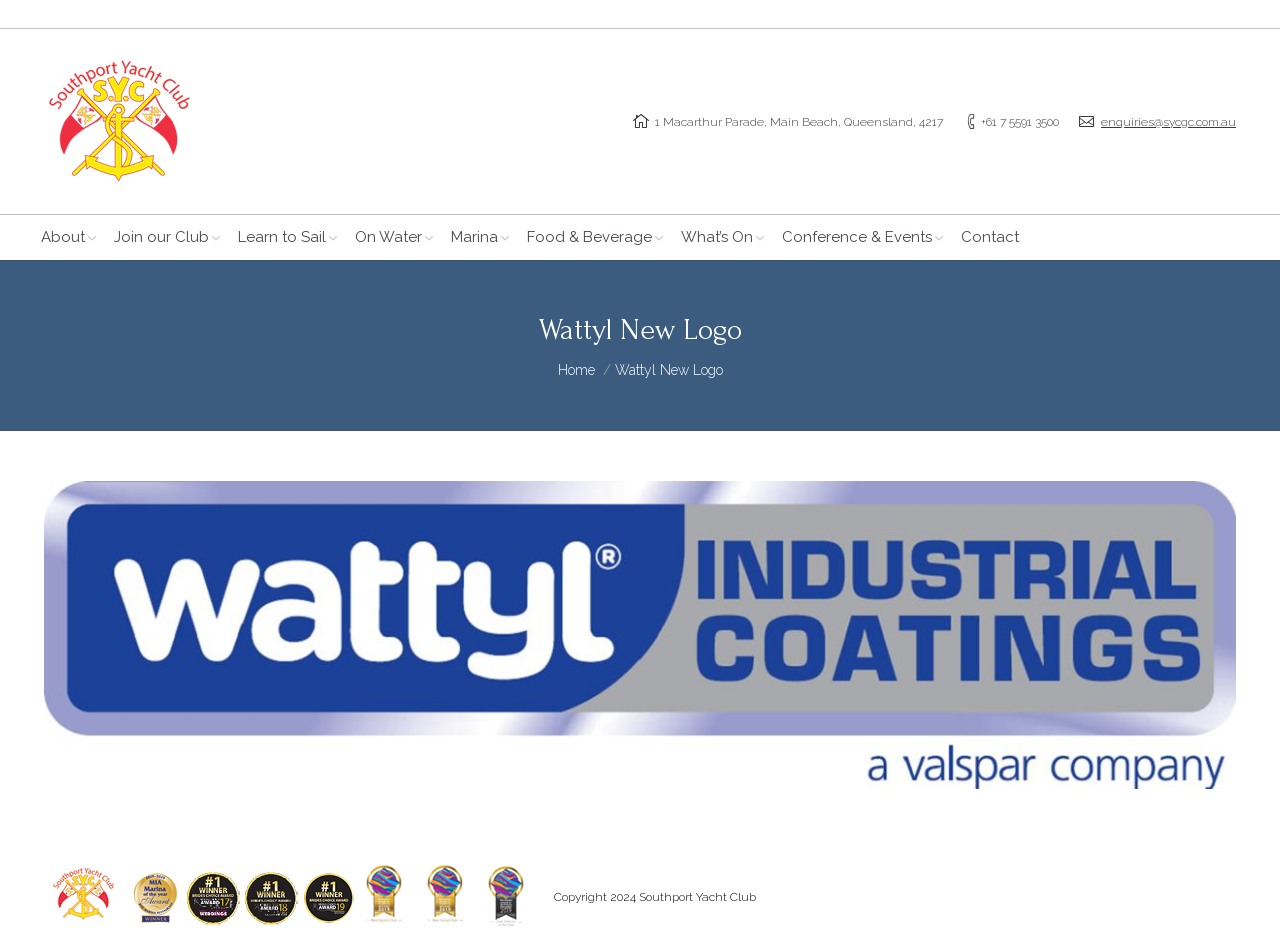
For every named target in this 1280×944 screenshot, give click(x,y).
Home (576, 370)
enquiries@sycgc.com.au (1168, 122)
